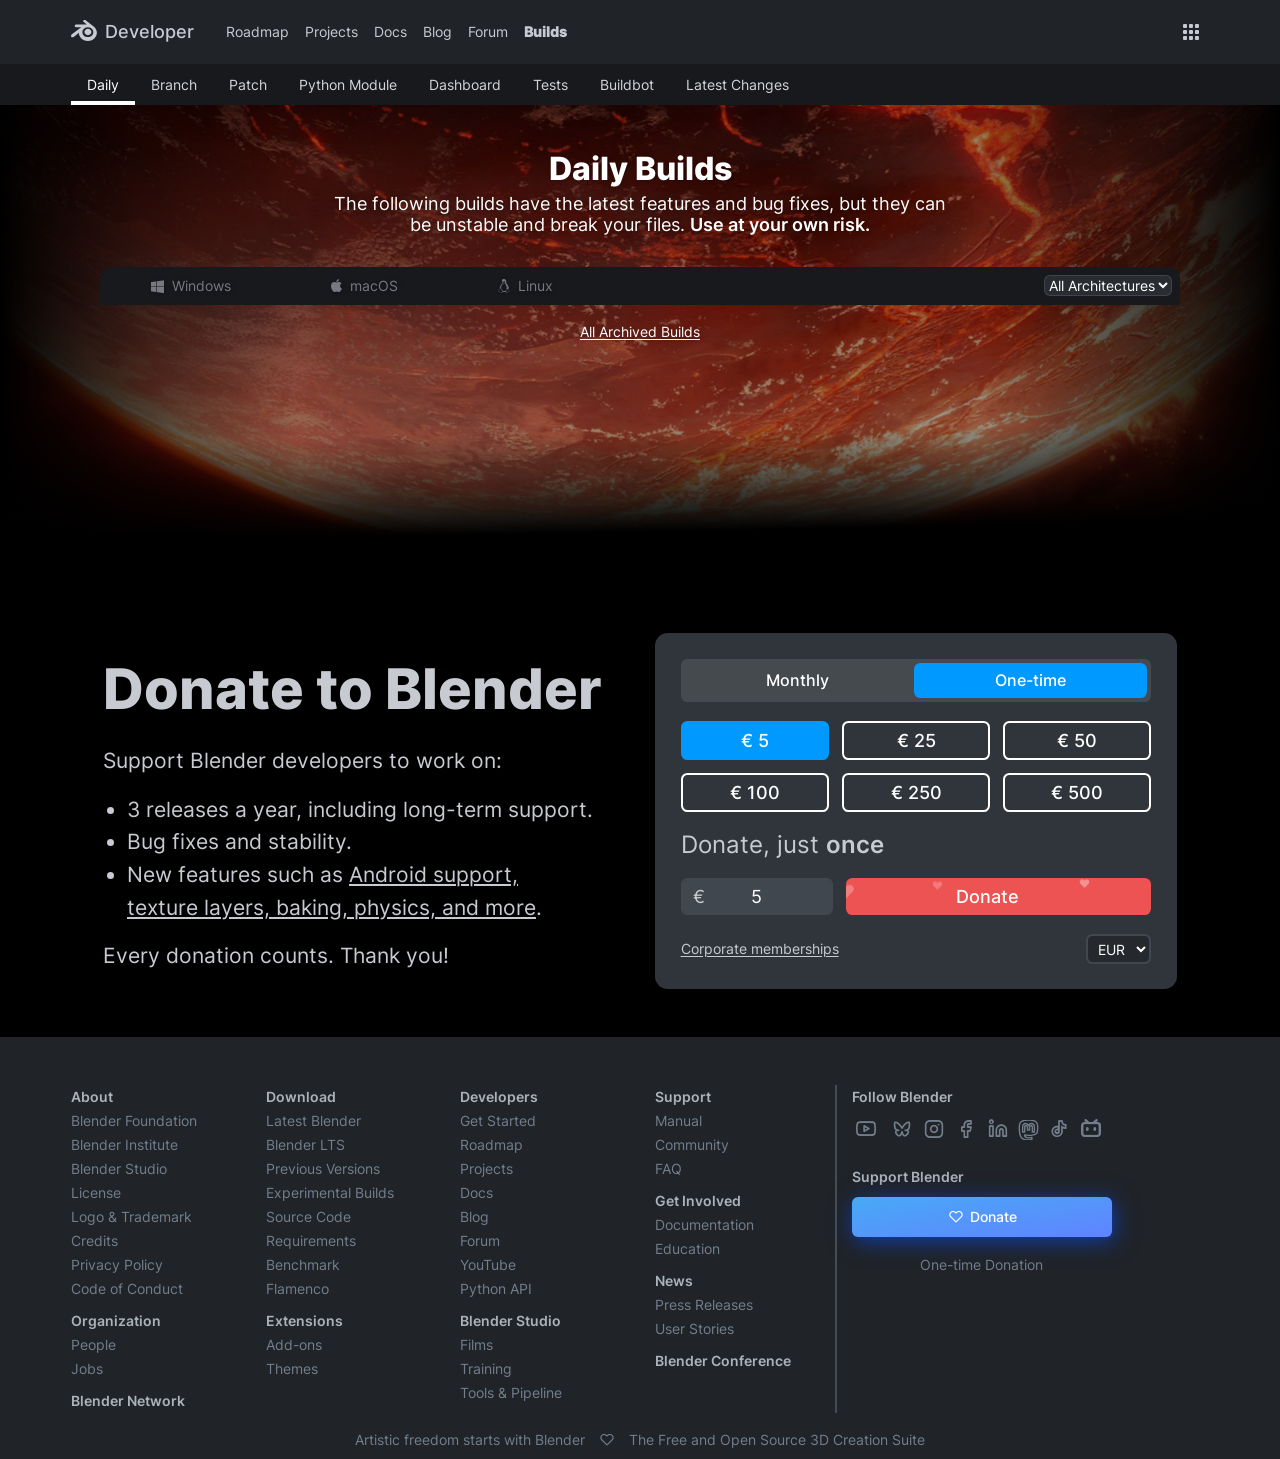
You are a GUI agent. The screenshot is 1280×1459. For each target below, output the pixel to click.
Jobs (87, 1368)
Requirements (311, 1240)
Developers (499, 1096)
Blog (437, 31)
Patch (248, 84)
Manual (678, 1120)
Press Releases (704, 1304)
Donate (981, 1217)
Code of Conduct (127, 1288)
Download (301, 1096)
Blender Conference (723, 1360)
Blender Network (128, 1400)
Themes (292, 1368)
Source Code (308, 1216)
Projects (331, 31)
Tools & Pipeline (511, 1392)
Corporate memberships (760, 948)
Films (476, 1344)
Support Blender (908, 1176)
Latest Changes (737, 84)
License (96, 1192)
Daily (103, 84)
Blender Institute (124, 1144)
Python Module (348, 84)
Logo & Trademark (131, 1216)
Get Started (498, 1120)
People (93, 1344)
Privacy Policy (117, 1264)
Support (683, 1096)
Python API (496, 1288)
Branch (174, 84)
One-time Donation (981, 1264)
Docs (390, 31)
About (92, 1096)
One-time (1030, 680)
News (674, 1280)
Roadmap (257, 31)
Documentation (704, 1224)
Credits (94, 1240)
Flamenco (297, 1288)
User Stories (694, 1328)
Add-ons (294, 1344)
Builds (545, 31)
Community (692, 1144)
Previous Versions (323, 1168)
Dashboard (465, 84)
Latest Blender (313, 1120)
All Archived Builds (640, 331)
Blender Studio (119, 1168)
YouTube (488, 1264)
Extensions (304, 1320)
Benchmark (303, 1264)
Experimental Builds (330, 1192)
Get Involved (698, 1200)
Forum (488, 31)
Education (687, 1248)
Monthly (797, 680)
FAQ (668, 1168)
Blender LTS (305, 1144)
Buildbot (627, 84)
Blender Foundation (134, 1120)
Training (486, 1368)
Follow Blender (902, 1096)
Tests (550, 84)
